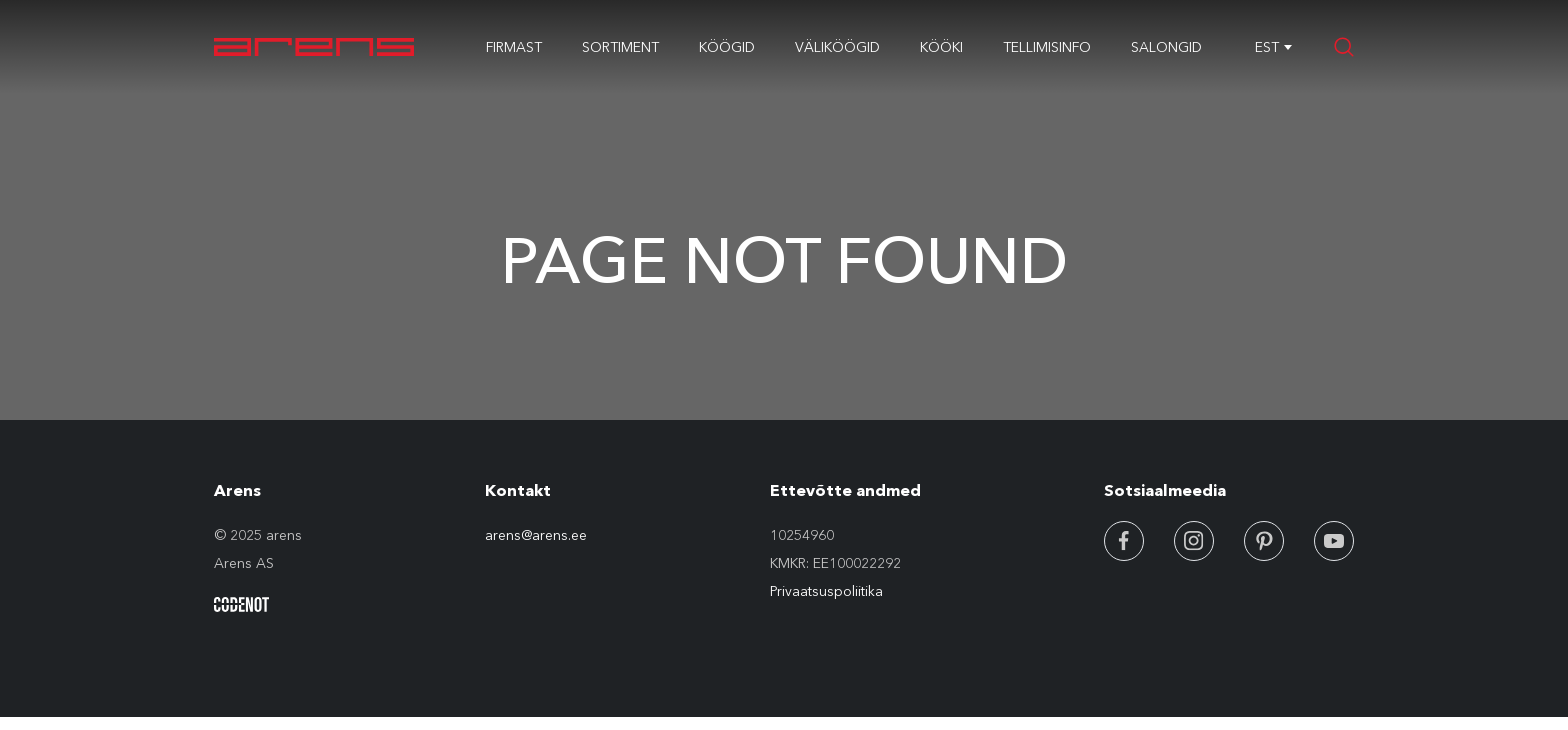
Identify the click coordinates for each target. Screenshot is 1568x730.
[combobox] (1266, 47)
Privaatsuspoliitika (826, 591)
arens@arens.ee (536, 535)
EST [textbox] (1267, 47)
